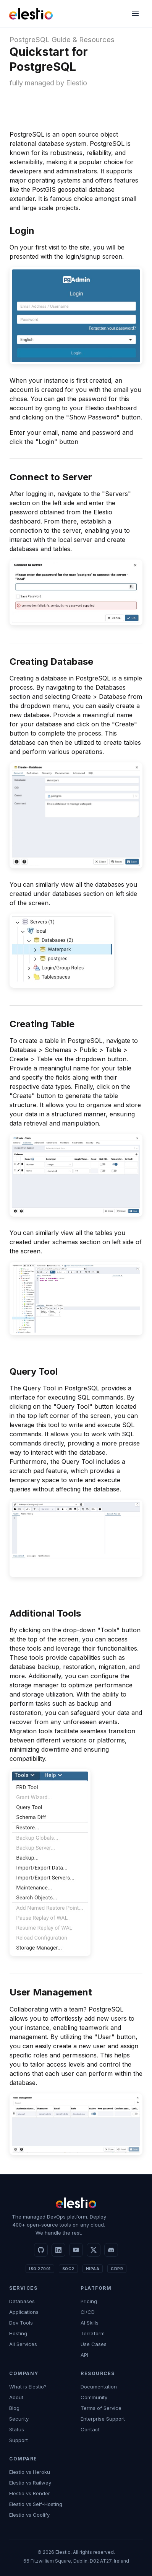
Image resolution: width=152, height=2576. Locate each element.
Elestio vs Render (29, 2493)
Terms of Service (101, 2408)
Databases (22, 2301)
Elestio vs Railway (30, 2483)
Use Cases (94, 2344)
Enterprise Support (103, 2419)
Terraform (93, 2333)
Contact (90, 2429)
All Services (23, 2344)
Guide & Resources (83, 39)
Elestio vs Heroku (29, 2472)
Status (16, 2429)
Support (18, 2440)
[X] (93, 2250)
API (84, 2355)
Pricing (89, 2301)
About (16, 2397)
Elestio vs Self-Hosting (35, 2504)
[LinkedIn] (58, 2250)
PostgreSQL (30, 39)
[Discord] (111, 2250)
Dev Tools (21, 2323)
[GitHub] (41, 2250)
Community (94, 2397)
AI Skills (90, 2323)
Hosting (18, 2333)
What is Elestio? (28, 2386)
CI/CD (88, 2312)
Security (19, 2419)
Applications (24, 2312)
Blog (14, 2408)
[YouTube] (76, 2250)
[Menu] (135, 14)
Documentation (99, 2386)
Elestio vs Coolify (29, 2515)
